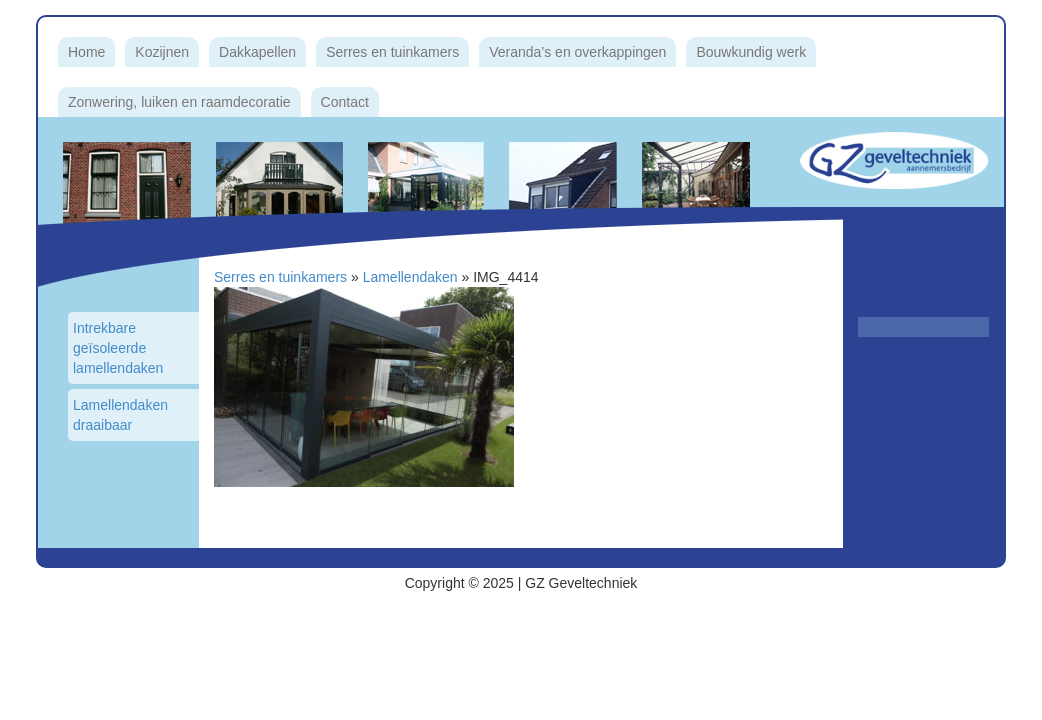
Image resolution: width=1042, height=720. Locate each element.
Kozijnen (162, 52)
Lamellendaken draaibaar (120, 415)
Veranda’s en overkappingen (577, 52)
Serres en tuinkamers (392, 52)
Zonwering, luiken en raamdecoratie (179, 102)
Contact (345, 102)
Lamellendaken (410, 277)
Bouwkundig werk (751, 52)
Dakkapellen (257, 52)
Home (86, 52)
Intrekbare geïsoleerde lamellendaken (118, 348)
